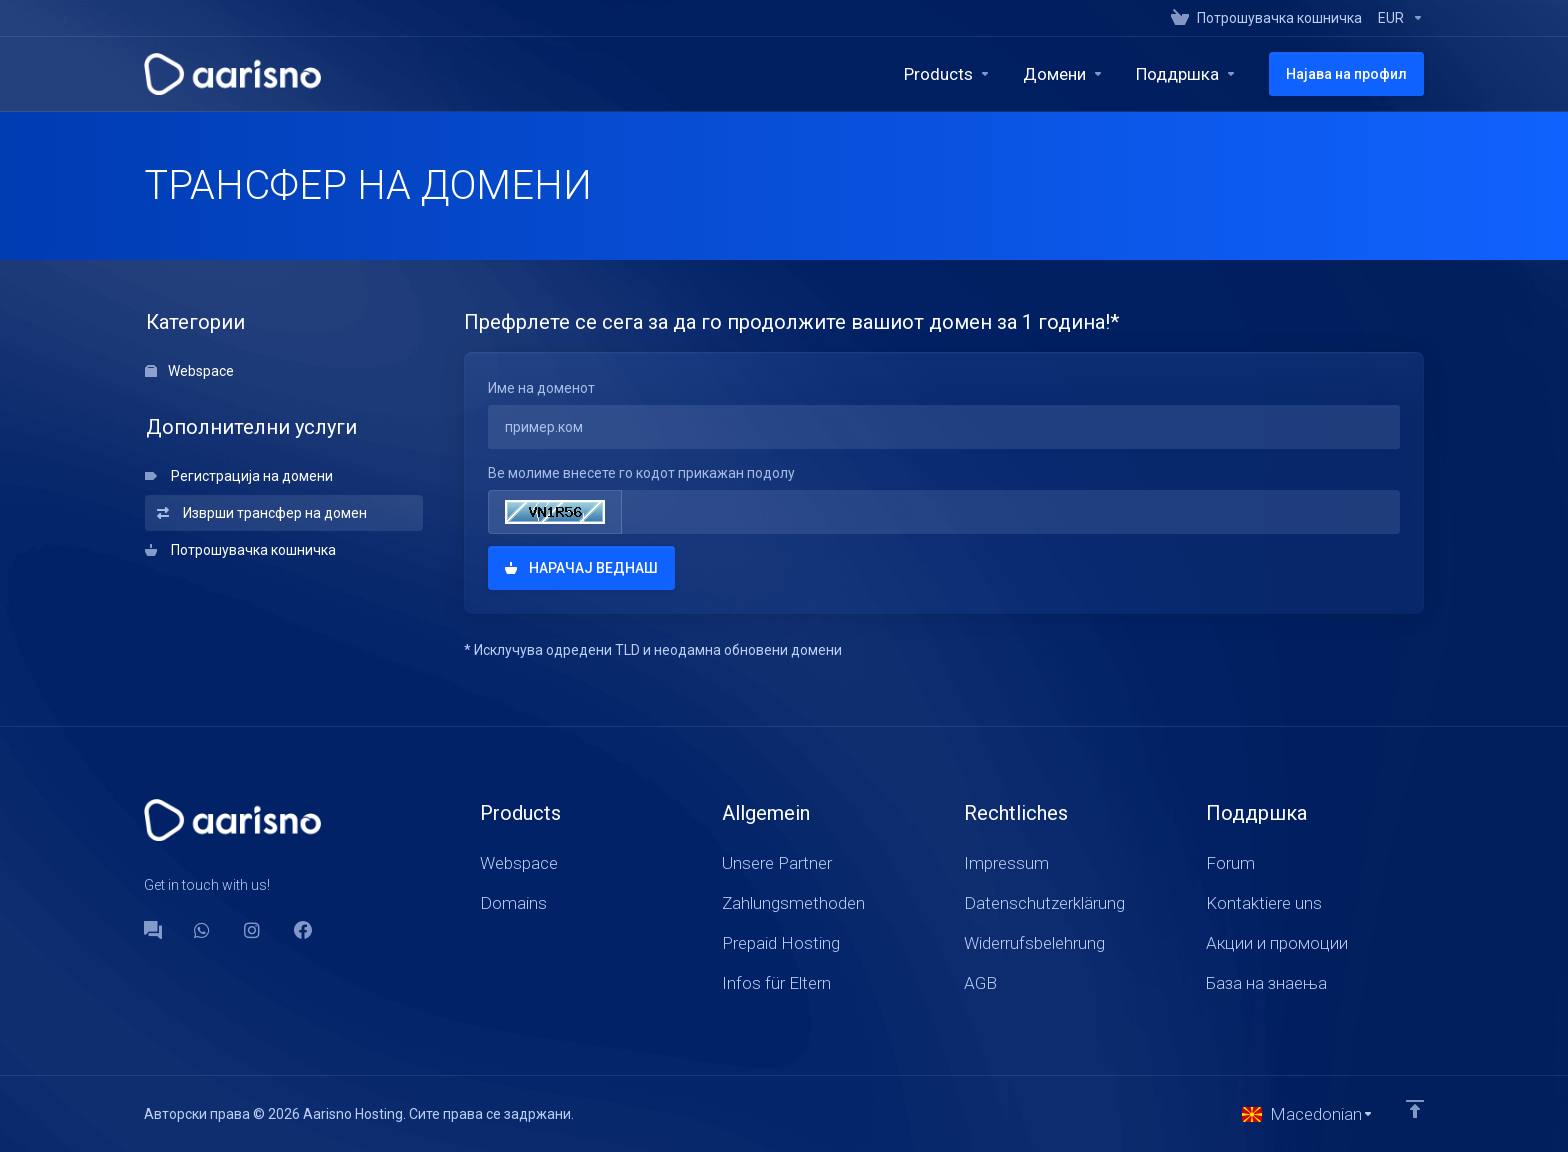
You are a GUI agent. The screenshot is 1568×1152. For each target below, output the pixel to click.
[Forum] (153, 930)
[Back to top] (1415, 1109)
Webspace (189, 371)
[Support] (1186, 74)
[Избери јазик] (1308, 1114)
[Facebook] (303, 930)
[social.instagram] (253, 930)
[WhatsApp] (203, 930)
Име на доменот (541, 388)
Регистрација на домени (239, 476)
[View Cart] (1266, 18)
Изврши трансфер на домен (262, 513)
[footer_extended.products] (947, 74)
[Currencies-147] (1397, 18)
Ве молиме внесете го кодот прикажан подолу (641, 473)
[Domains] (1063, 74)
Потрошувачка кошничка (240, 550)
